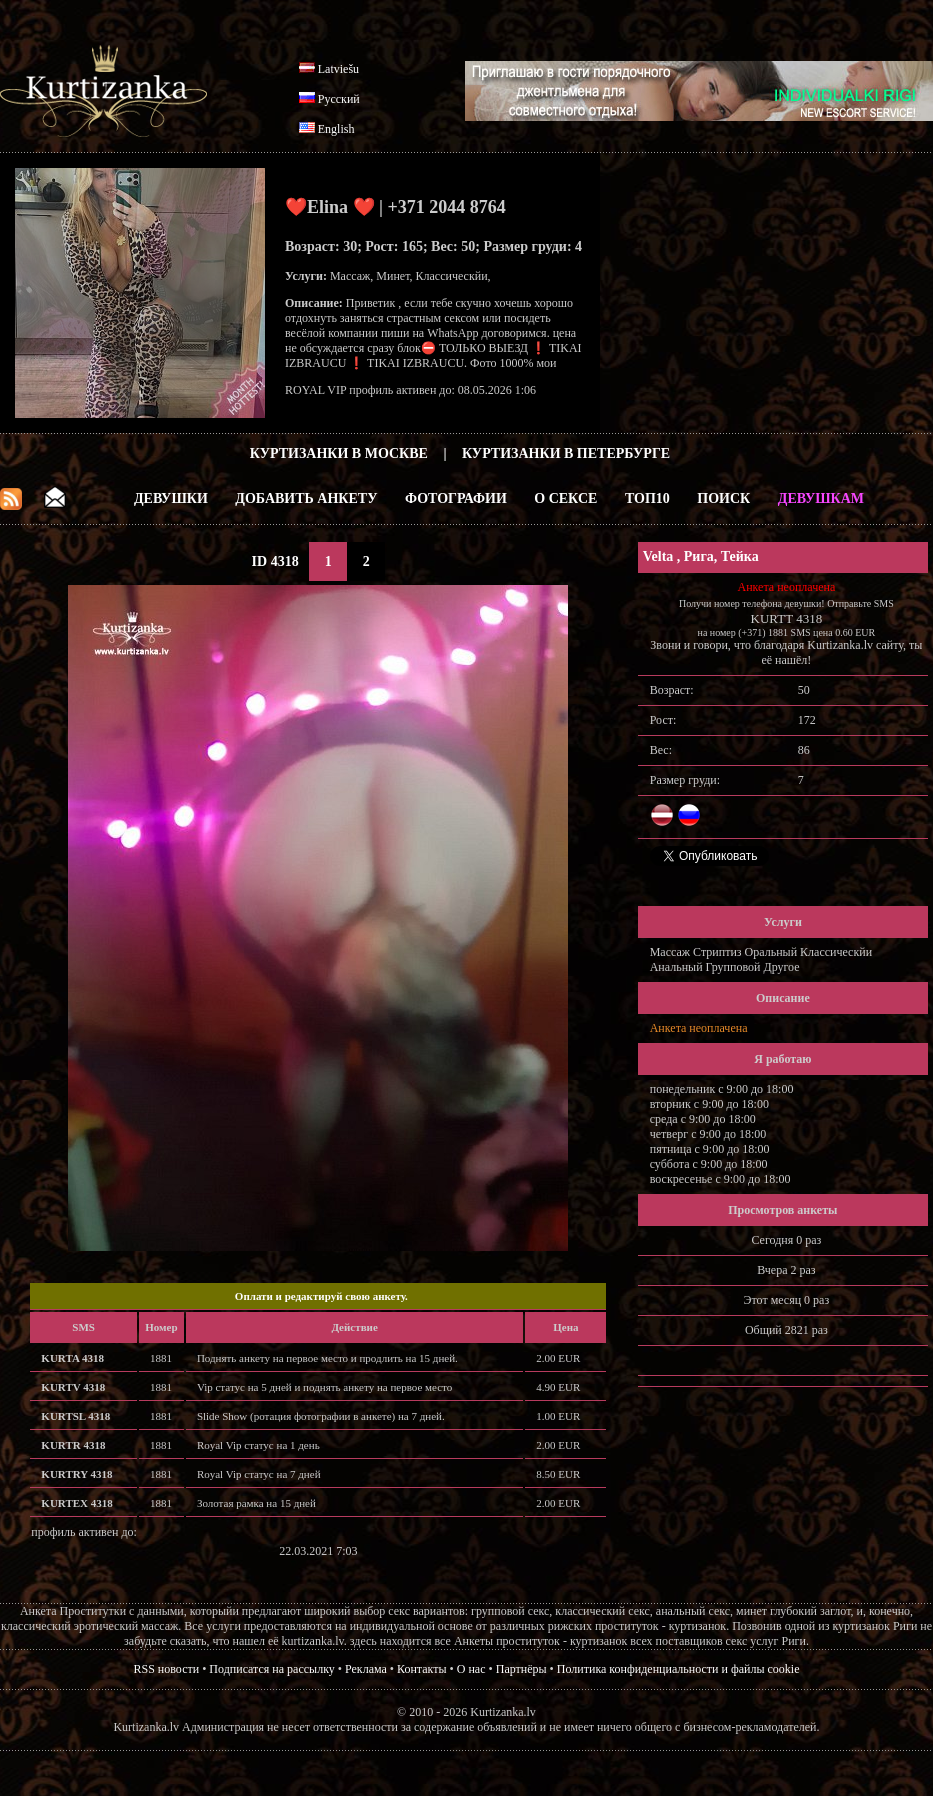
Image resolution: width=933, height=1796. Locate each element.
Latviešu (338, 69)
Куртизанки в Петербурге (566, 453)
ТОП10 (647, 498)
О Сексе (565, 498)
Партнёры (521, 1669)
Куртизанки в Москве (339, 453)
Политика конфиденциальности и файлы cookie (678, 1669)
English (336, 129)
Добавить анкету (306, 498)
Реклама (366, 1669)
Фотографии (456, 498)
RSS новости (167, 1669)
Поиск (723, 498)
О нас (471, 1669)
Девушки (171, 498)
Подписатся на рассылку (271, 1669)
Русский (339, 99)
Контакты (422, 1669)
